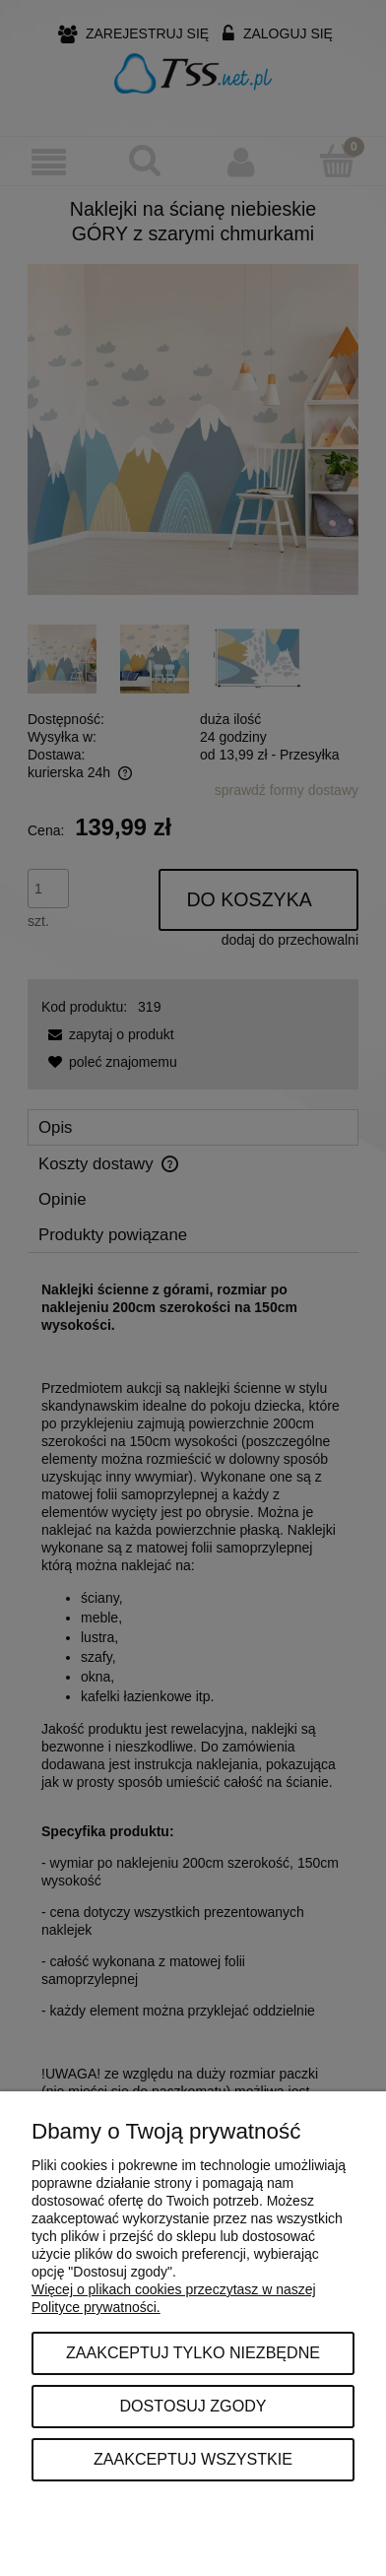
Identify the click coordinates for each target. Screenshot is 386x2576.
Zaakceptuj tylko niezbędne (193, 2352)
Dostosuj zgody (192, 2405)
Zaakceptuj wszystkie (193, 2459)
